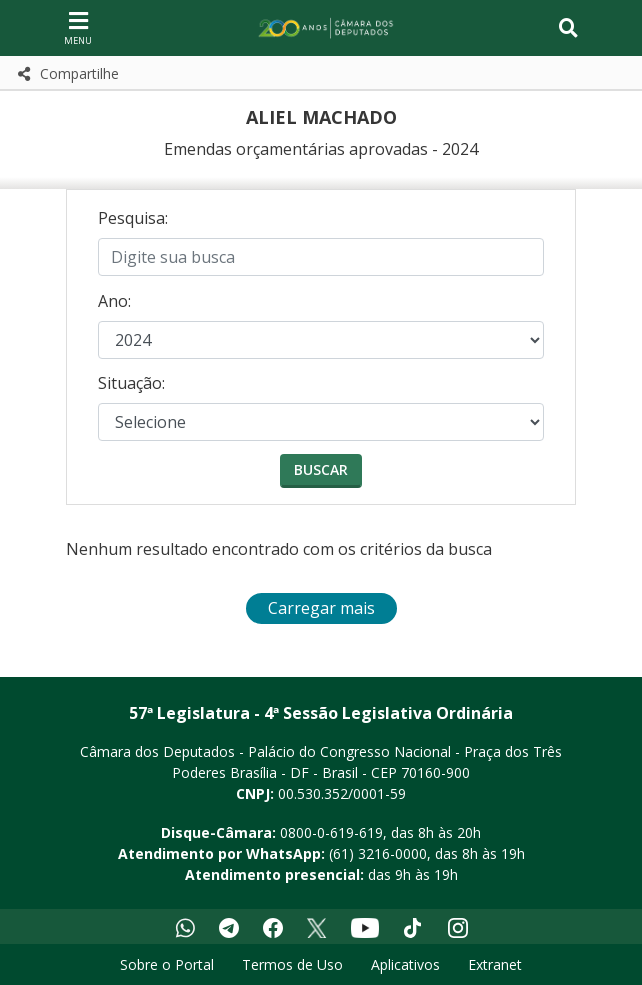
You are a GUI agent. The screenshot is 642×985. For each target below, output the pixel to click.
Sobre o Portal (167, 964)
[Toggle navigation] (568, 28)
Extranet (495, 964)
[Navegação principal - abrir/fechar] (78, 27)
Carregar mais (321, 608)
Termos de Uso (292, 964)
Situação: (131, 383)
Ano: (114, 301)
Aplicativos (405, 964)
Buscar (321, 469)
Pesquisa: (133, 218)
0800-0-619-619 (331, 832)
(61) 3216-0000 (378, 853)
